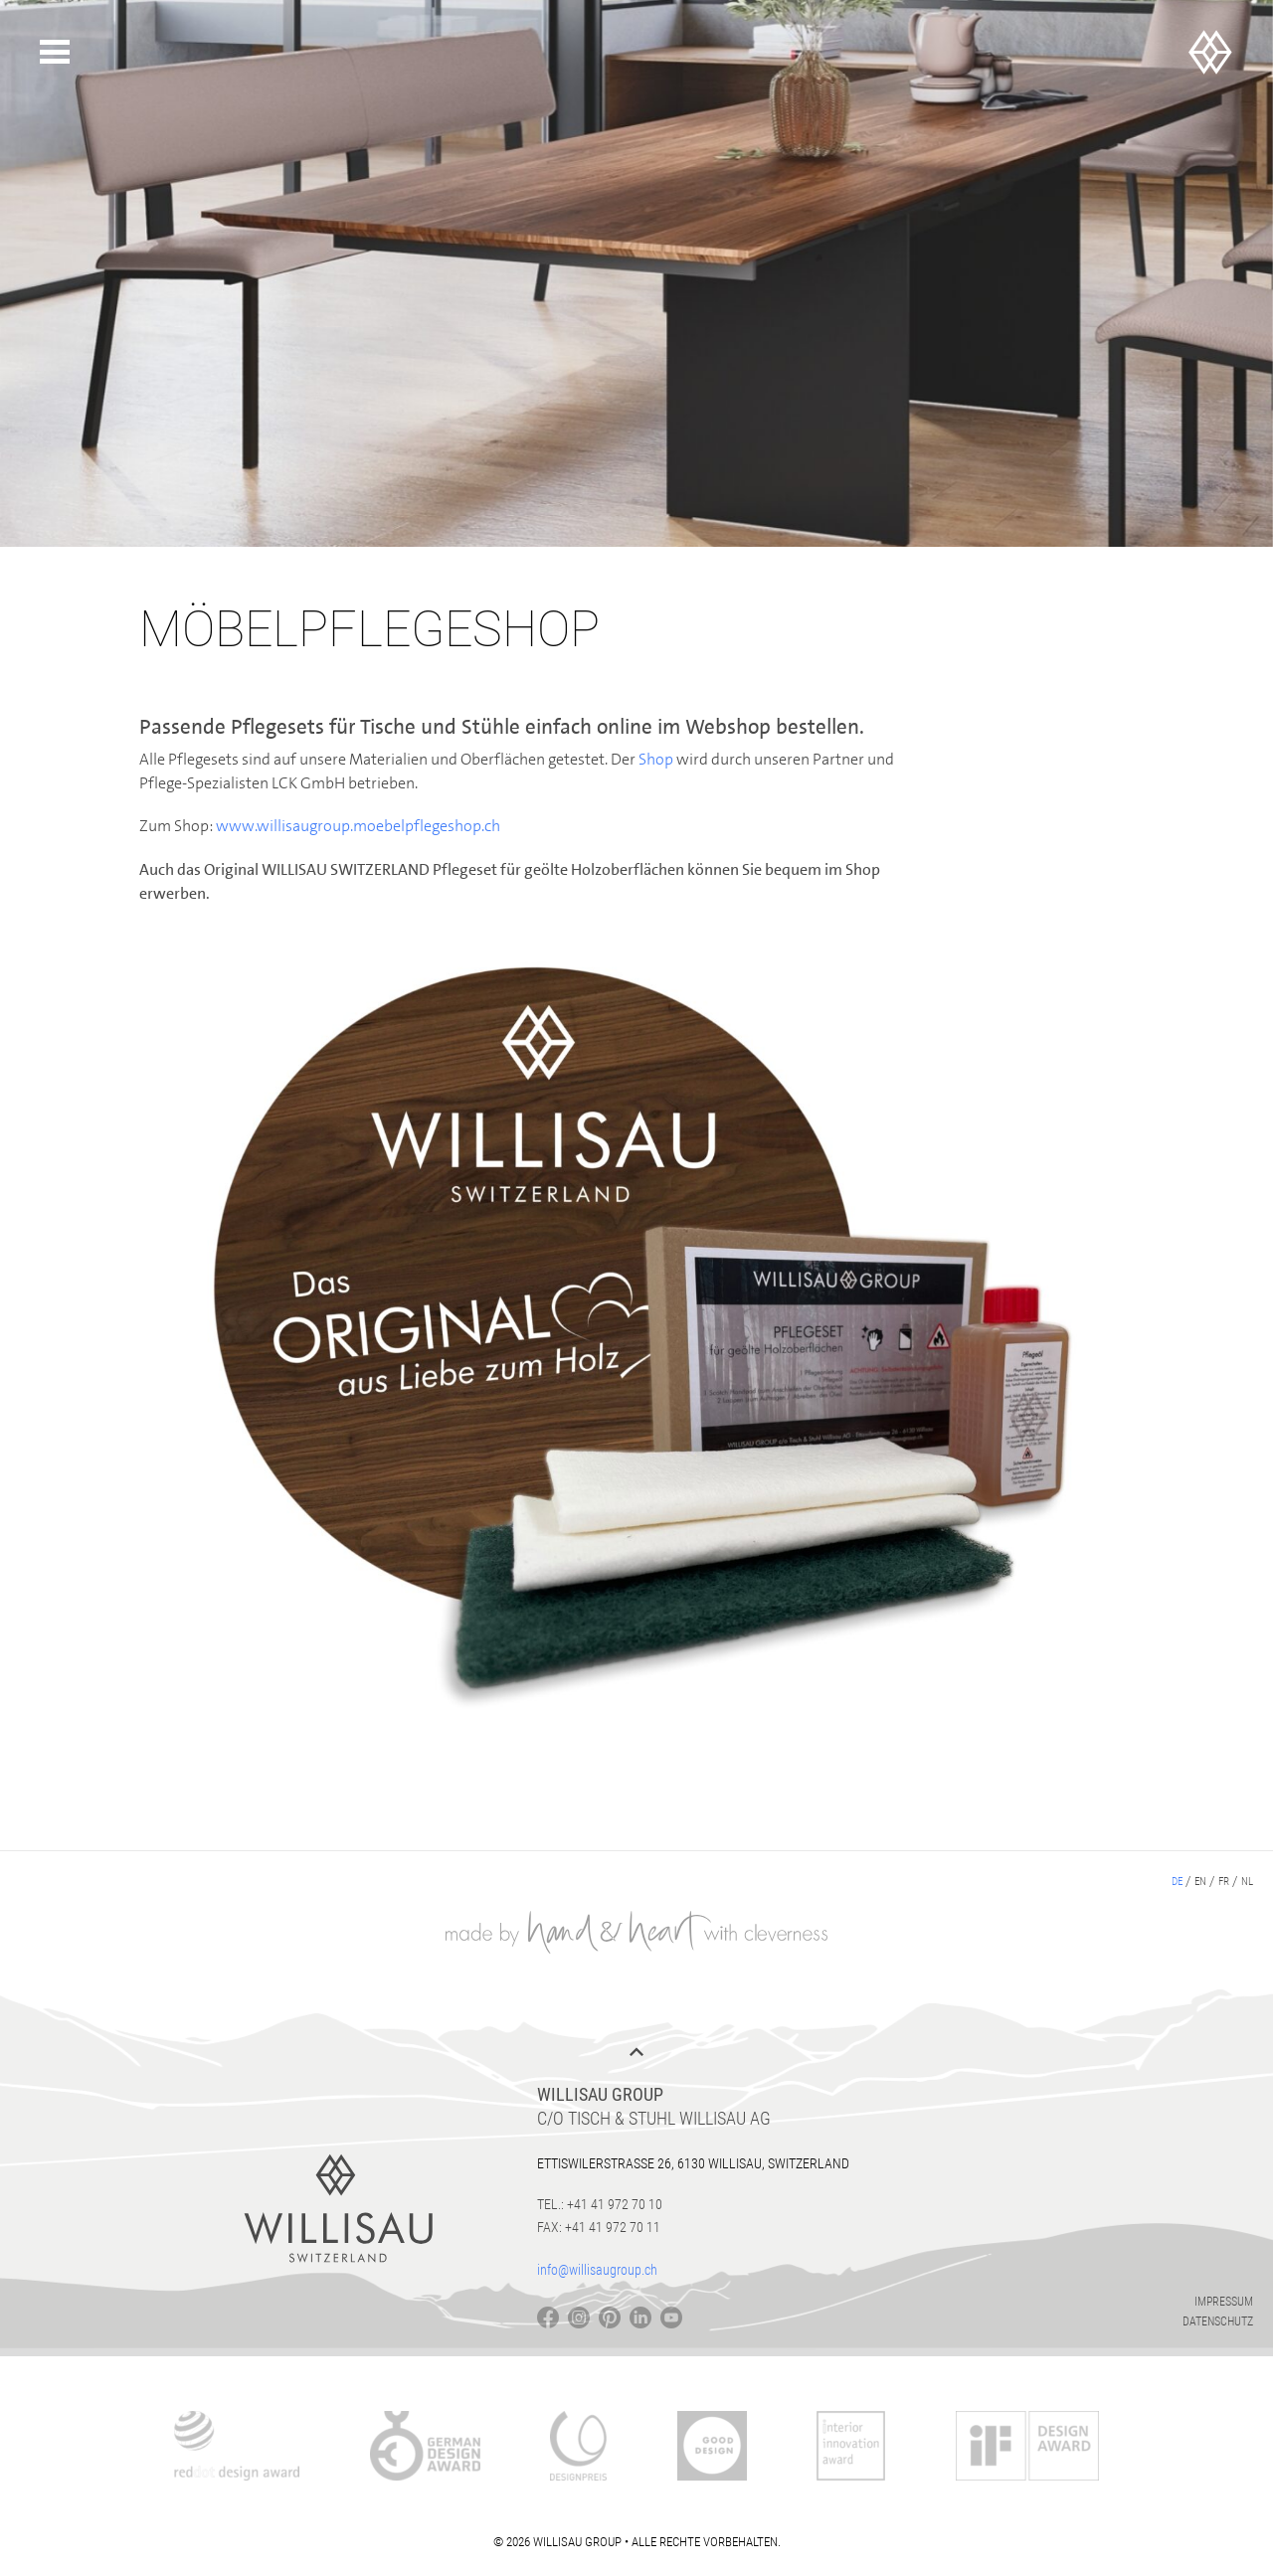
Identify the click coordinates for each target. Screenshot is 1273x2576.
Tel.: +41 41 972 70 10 (599, 2204)
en (1200, 1881)
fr (1223, 1881)
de (1177, 1881)
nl (1247, 1881)
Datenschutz (1217, 2321)
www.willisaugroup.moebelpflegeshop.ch (358, 825)
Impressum (1223, 2302)
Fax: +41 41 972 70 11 (598, 2227)
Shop (657, 759)
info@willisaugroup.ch (597, 2270)
